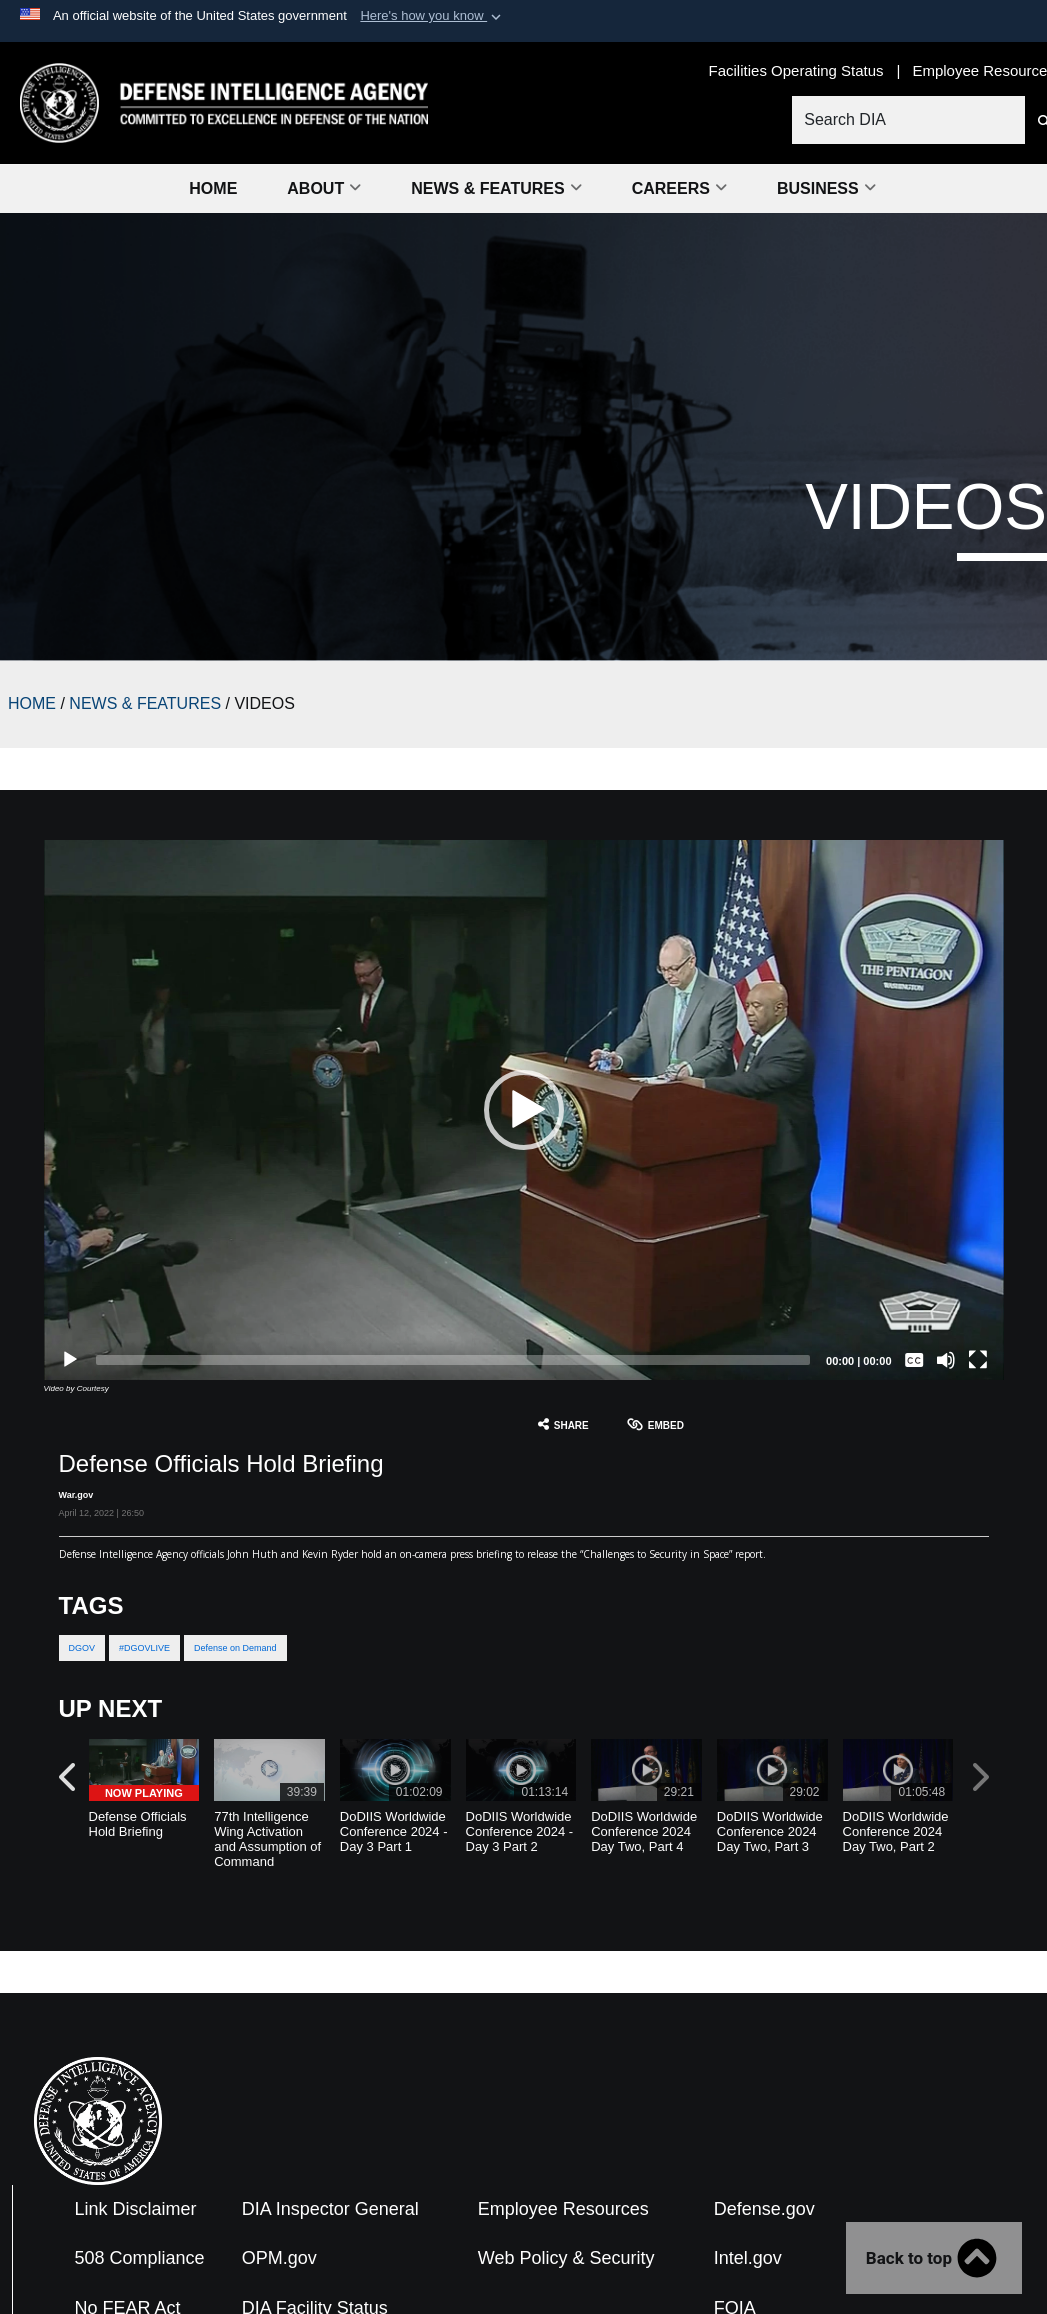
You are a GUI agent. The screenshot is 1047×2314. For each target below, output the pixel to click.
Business (826, 188)
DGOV (82, 1648)
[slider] (453, 1360)
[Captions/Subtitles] (914, 1360)
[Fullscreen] (978, 1360)
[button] (432, 16)
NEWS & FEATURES (145, 703)
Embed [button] (655, 1424)
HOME (32, 703)
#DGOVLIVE (144, 1648)
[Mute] (946, 1360)
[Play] (70, 1360)
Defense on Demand (235, 1648)
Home (213, 188)
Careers (679, 188)
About (324, 188)
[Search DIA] (907, 120)
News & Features (496, 188)
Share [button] (563, 1424)
